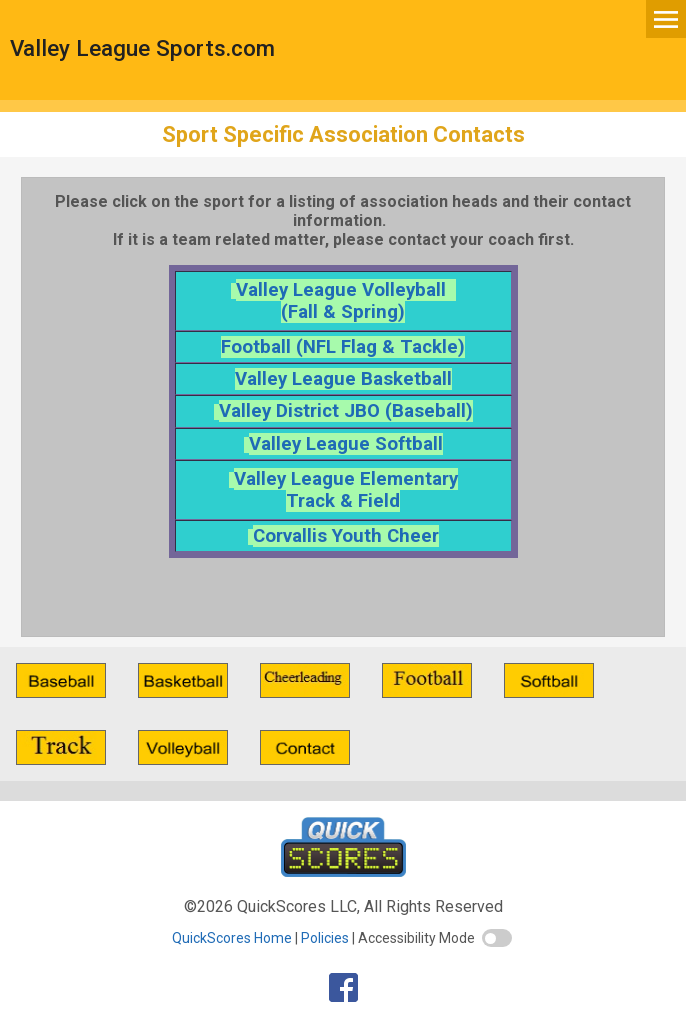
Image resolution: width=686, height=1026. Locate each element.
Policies (325, 938)
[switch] (497, 938)
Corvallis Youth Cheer (346, 536)
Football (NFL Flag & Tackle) (343, 347)
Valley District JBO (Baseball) (346, 411)
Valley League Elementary (346, 479)
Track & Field (343, 501)
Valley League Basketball (343, 379)
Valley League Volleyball (346, 290)
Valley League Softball (346, 444)
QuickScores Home (232, 938)
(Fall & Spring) (343, 312)
